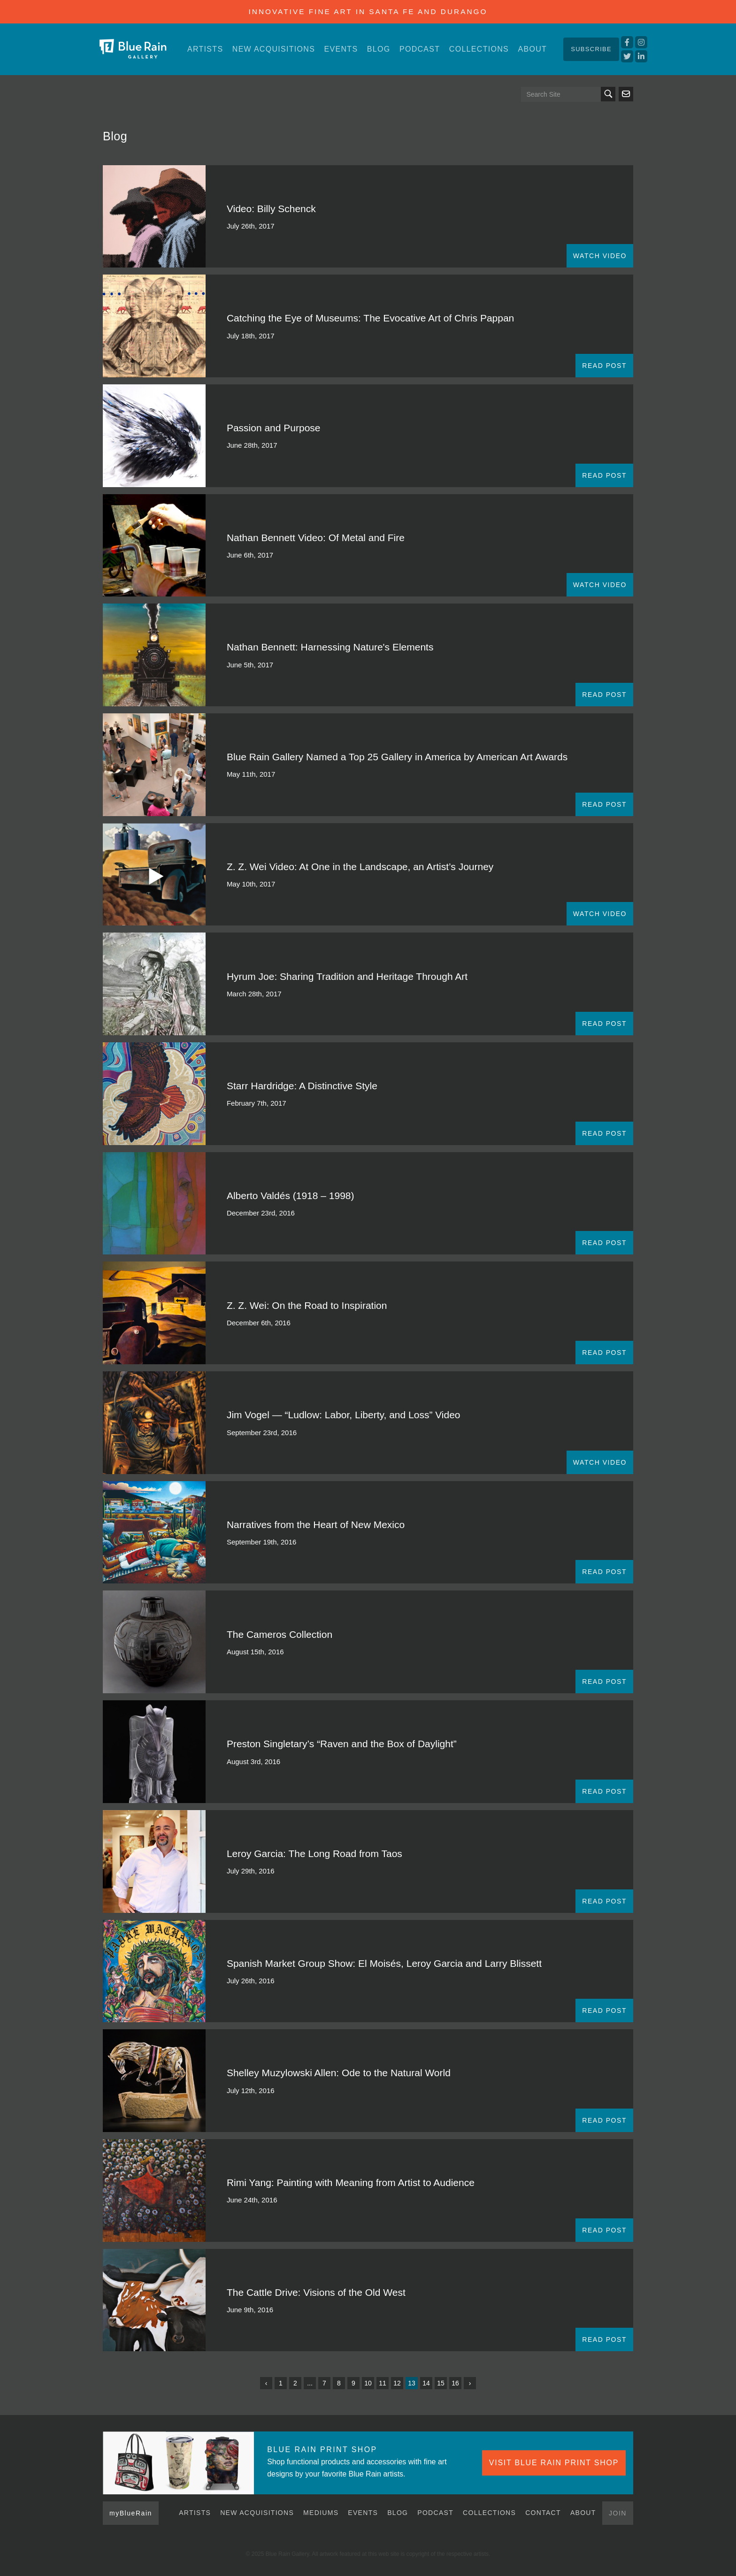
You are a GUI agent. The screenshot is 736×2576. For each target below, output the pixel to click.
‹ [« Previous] (266, 2383)
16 (455, 2383)
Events (341, 49)
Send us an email (626, 94)
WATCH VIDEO (600, 256)
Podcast (419, 49)
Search (608, 94)
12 (397, 2383)
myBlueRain (130, 2513)
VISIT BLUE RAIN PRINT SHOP (554, 2463)
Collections (479, 49)
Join (618, 2513)
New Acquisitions (273, 49)
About (532, 49)
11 (382, 2383)
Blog (379, 49)
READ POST (604, 365)
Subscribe (591, 49)
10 (368, 2383)
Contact (543, 2512)
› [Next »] (470, 2383)
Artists (205, 49)
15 (441, 2383)
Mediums (320, 2512)
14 (426, 2383)
